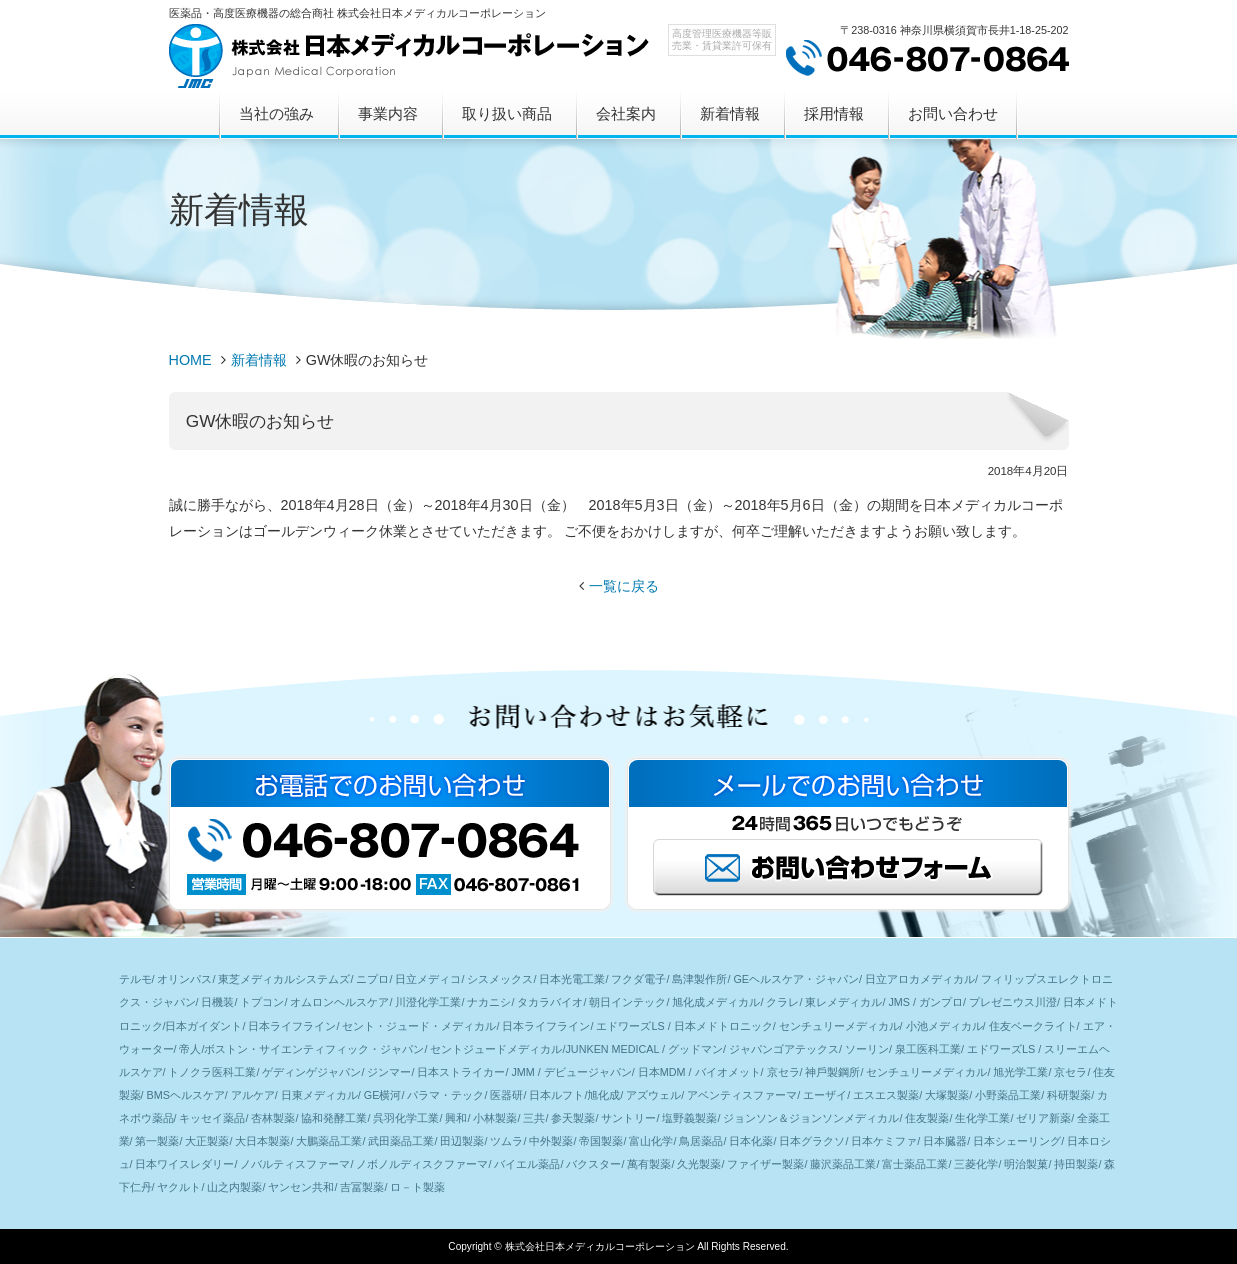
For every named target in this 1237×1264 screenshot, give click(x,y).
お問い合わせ (953, 113)
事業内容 (388, 113)
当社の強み (276, 113)
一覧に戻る (624, 586)
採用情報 (834, 113)
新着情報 (730, 113)
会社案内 (626, 113)
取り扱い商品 (507, 113)
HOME (190, 360)
